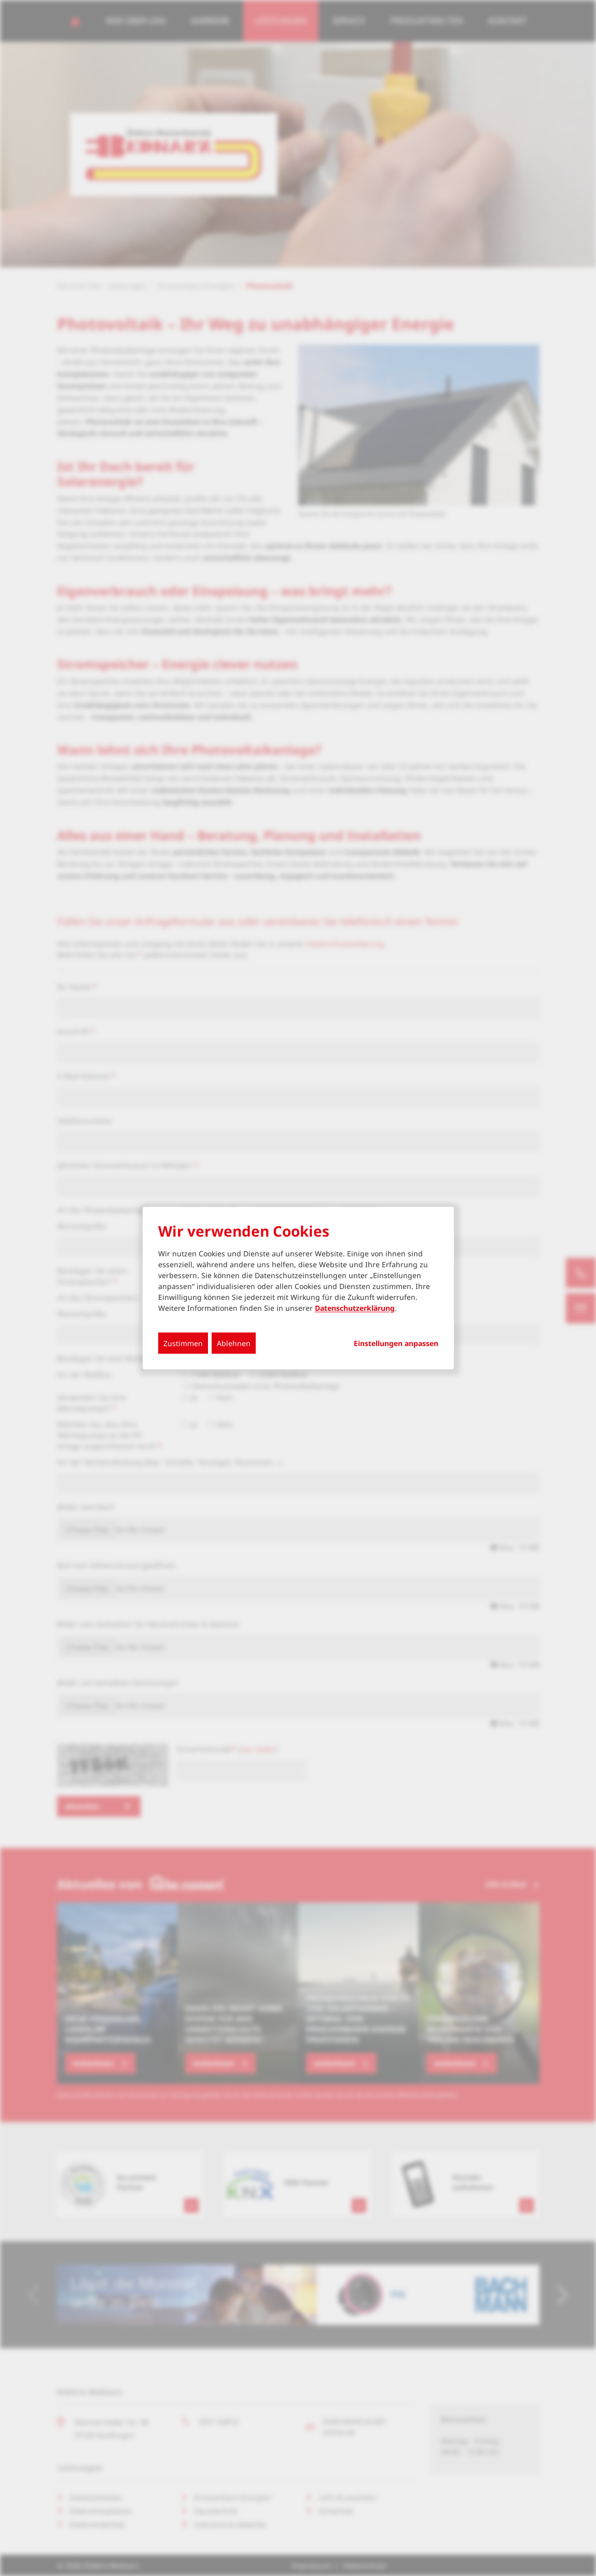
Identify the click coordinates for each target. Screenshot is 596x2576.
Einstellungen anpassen (396, 1343)
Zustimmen (183, 1343)
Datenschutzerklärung (355, 1307)
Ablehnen (234, 1343)
